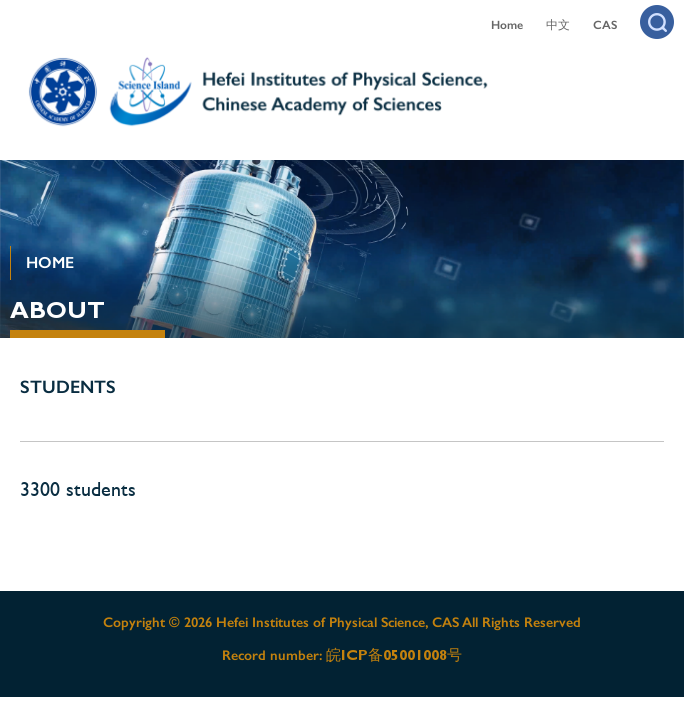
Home (507, 25)
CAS (605, 25)
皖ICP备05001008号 (394, 655)
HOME (50, 262)
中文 (558, 25)
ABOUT (57, 310)
